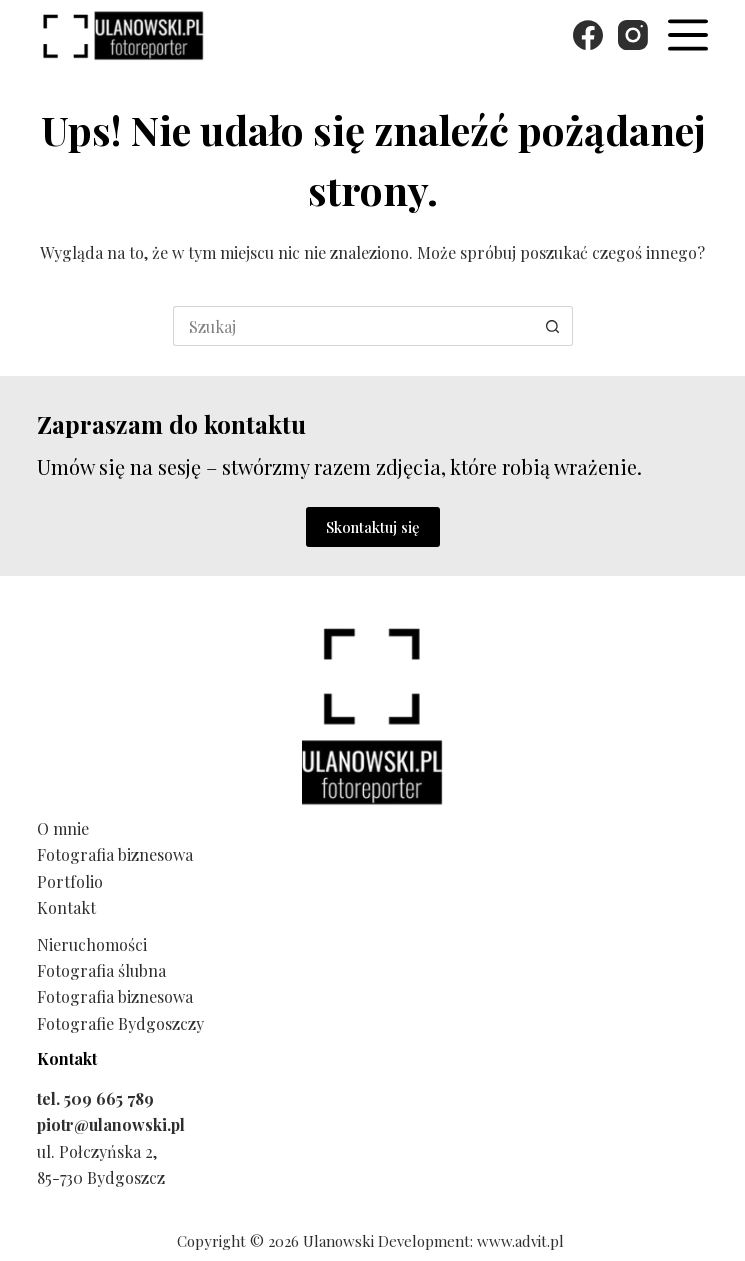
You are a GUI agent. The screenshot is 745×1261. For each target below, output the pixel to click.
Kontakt (66, 907)
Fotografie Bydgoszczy (120, 1023)
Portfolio (70, 881)
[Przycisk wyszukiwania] (553, 326)
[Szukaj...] (353, 326)
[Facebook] (588, 35)
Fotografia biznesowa (115, 854)
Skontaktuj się (373, 527)
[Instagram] (633, 35)
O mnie (63, 828)
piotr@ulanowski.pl (111, 1124)
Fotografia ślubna (101, 970)
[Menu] (688, 35)
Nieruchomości (92, 944)
